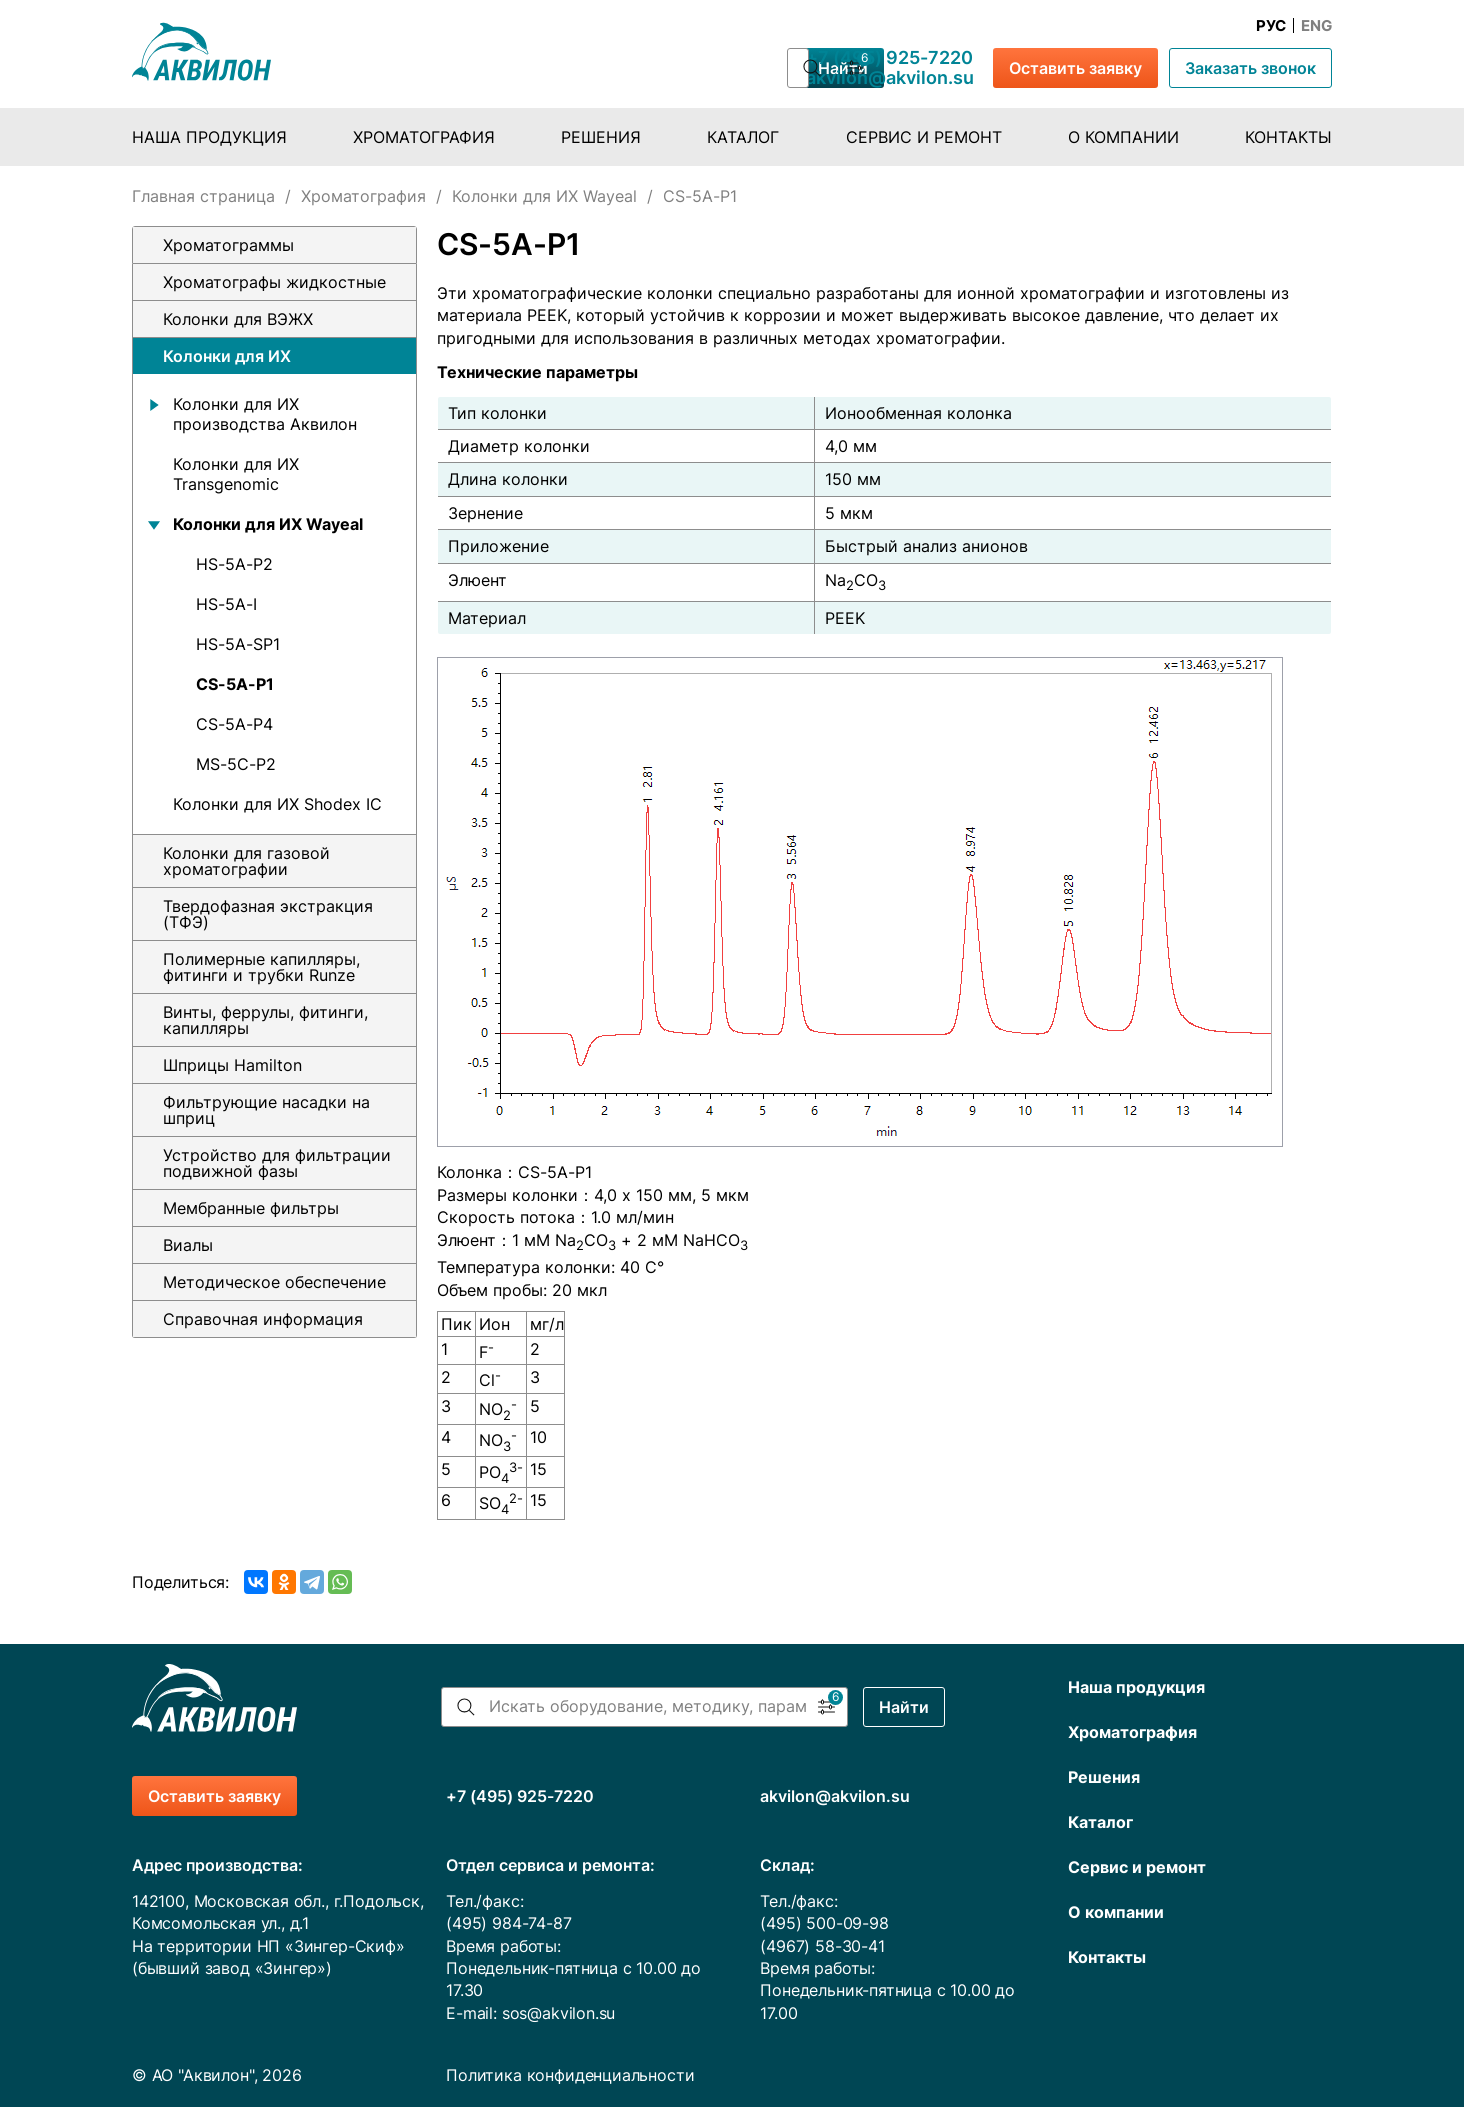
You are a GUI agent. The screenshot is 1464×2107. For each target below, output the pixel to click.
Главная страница (203, 196)
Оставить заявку (1075, 68)
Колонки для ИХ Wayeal (544, 196)
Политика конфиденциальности (570, 2075)
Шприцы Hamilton (232, 1065)
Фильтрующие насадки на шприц (266, 1110)
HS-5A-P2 (234, 564)
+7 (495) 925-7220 (889, 58)
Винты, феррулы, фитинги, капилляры (265, 1020)
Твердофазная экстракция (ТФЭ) (268, 914)
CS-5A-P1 (235, 684)
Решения (601, 137)
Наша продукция (209, 137)
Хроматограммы (228, 245)
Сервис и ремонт (924, 137)
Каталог (743, 137)
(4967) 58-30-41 (822, 1946)
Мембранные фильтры (251, 1208)
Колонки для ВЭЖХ (238, 319)
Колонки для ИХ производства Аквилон (265, 414)
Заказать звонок (1250, 68)
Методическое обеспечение (274, 1282)
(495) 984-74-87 (508, 1923)
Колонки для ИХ (227, 356)
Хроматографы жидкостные (274, 282)
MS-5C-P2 (236, 764)
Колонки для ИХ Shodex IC (277, 804)
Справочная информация (263, 1319)
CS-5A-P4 (234, 724)
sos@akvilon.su (559, 2013)
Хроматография (424, 137)
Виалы (188, 1245)
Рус (1271, 26)
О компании (1123, 137)
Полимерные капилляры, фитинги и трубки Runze (261, 967)
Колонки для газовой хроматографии (246, 861)
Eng (1316, 26)
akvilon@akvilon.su (890, 78)
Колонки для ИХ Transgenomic (236, 474)
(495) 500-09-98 (824, 1923)
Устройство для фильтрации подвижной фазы (277, 1163)
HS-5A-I (226, 604)
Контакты (1288, 137)
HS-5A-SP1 (238, 644)
